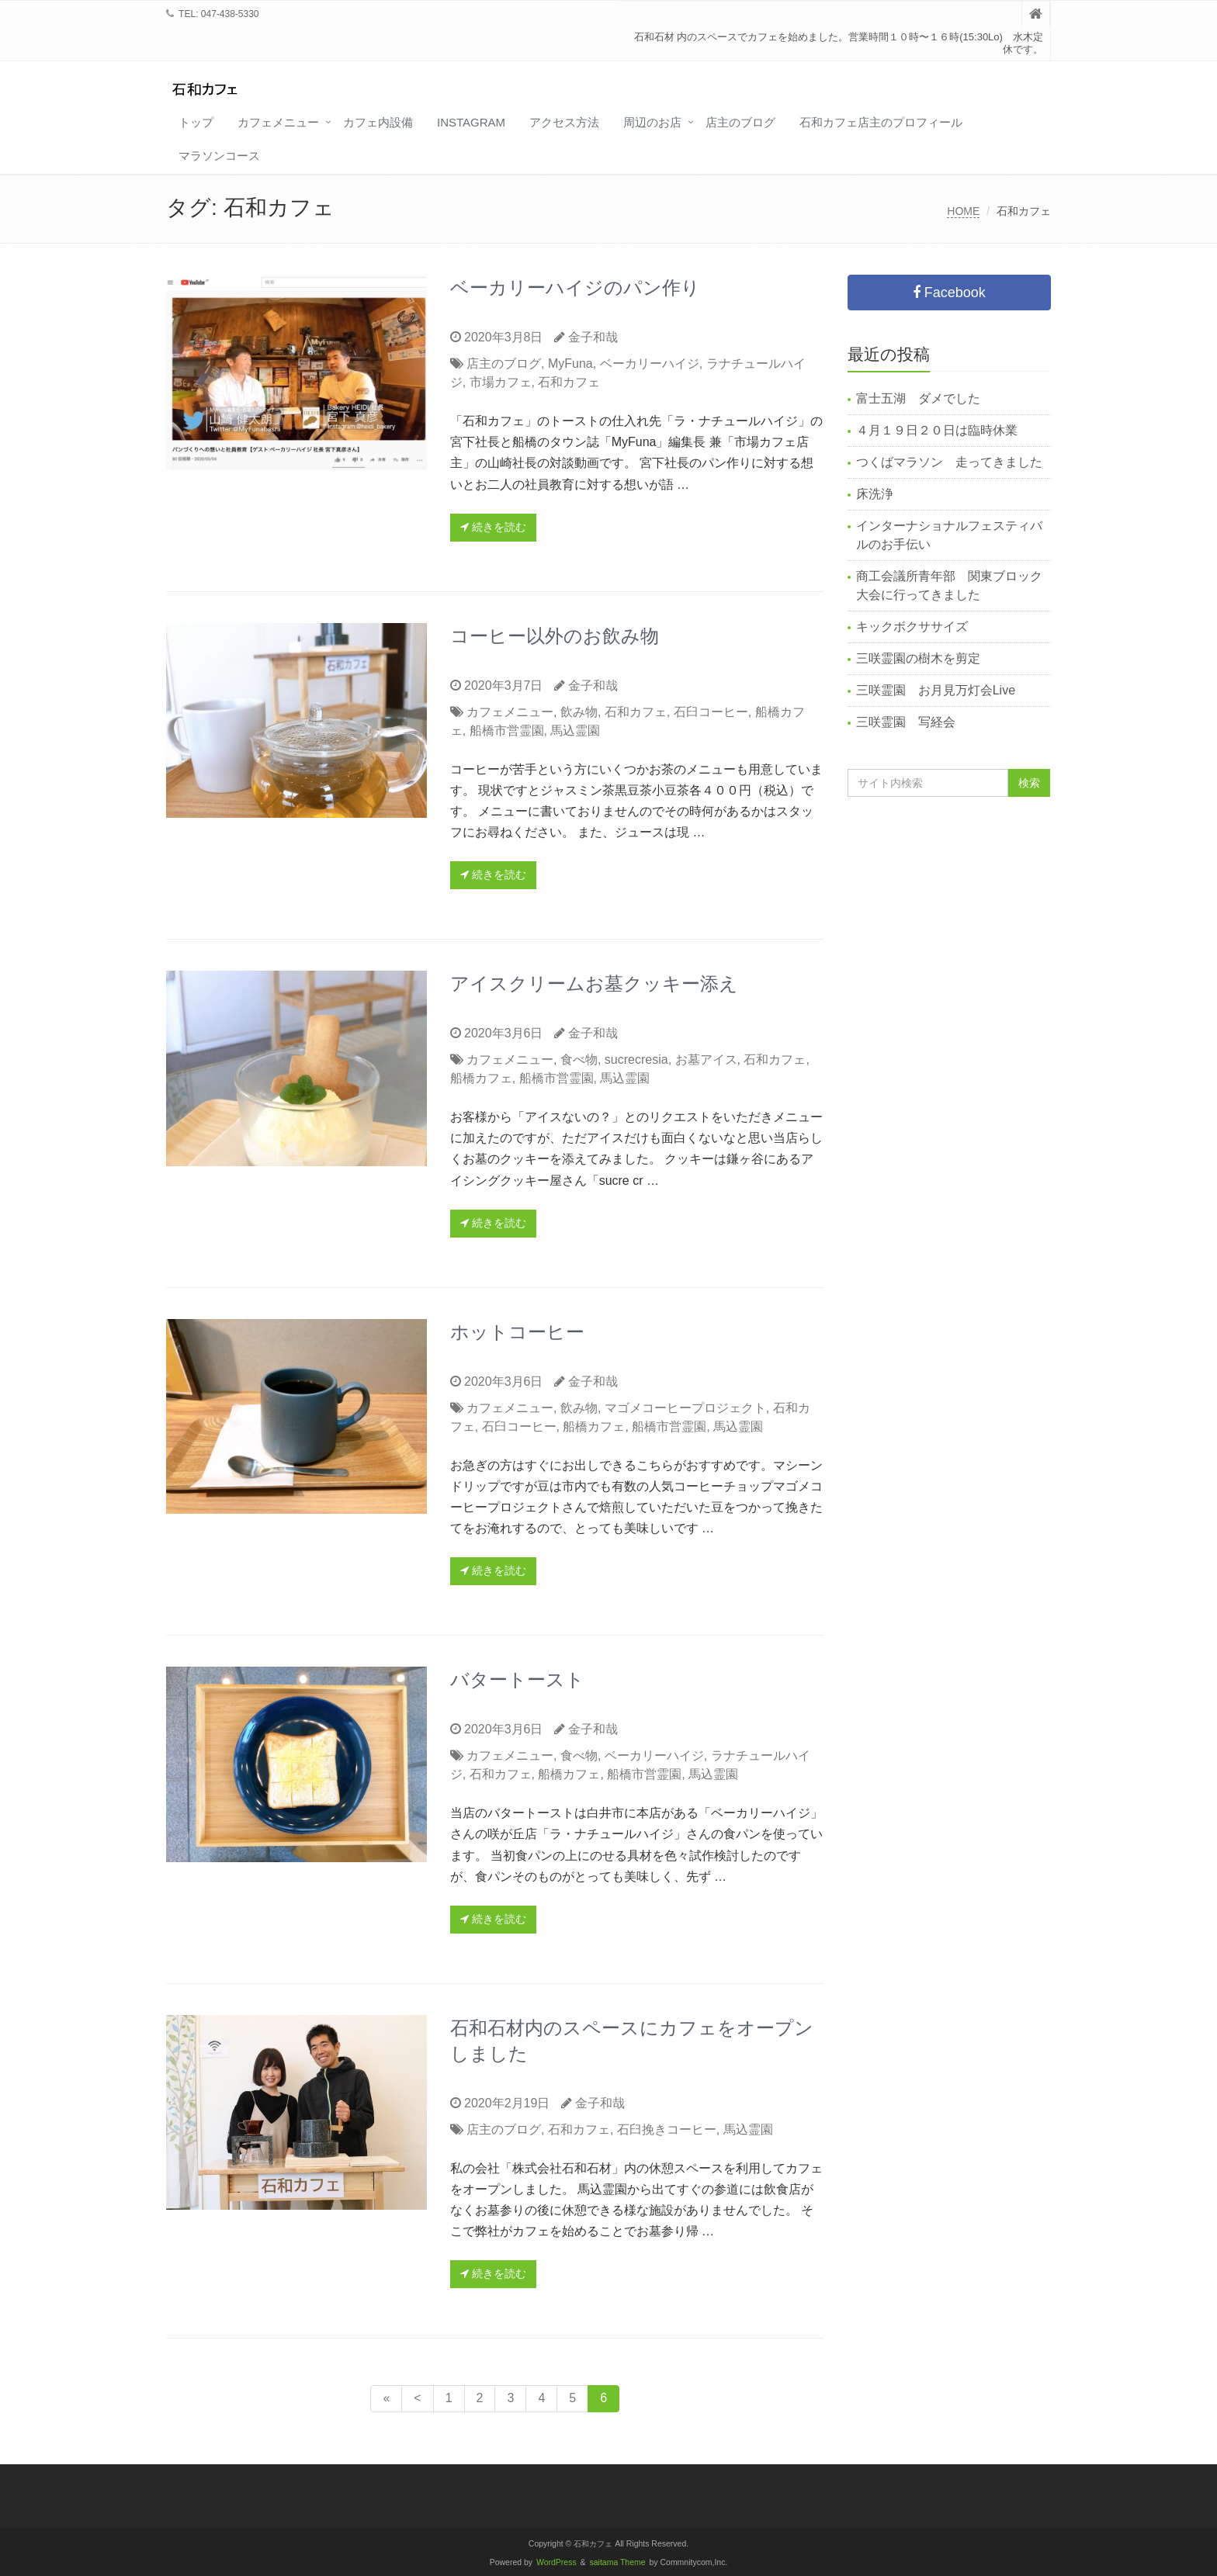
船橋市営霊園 (507, 730)
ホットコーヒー (517, 1331)
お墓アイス (706, 1059)
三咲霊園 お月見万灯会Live (935, 690)
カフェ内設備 (378, 122)
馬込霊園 (575, 730)
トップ (196, 122)
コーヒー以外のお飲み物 (554, 635)
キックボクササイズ (912, 626)
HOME (963, 211)
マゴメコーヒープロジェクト (685, 1407)
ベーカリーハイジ (649, 363)
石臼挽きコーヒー (666, 2129)
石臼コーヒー (711, 711)
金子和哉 (593, 337)
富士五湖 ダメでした (918, 398)
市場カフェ (501, 382)
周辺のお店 (652, 122)
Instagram (471, 122)
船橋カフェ (481, 1078)
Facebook (949, 292)
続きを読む (493, 527)
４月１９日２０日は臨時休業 (937, 430)
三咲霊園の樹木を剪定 (918, 658)
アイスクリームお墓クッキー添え (594, 983)
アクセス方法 (564, 122)
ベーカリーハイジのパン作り (575, 287)
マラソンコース (219, 155)
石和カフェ (569, 382)
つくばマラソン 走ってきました (949, 462)
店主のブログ (740, 122)
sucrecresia (636, 1059)
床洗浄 (874, 493)
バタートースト (517, 1679)
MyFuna (570, 363)
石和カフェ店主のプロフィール (880, 122)
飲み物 (579, 711)
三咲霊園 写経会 (905, 722)
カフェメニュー (278, 122)
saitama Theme (618, 2562)
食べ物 (579, 1059)
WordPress (556, 2562)
